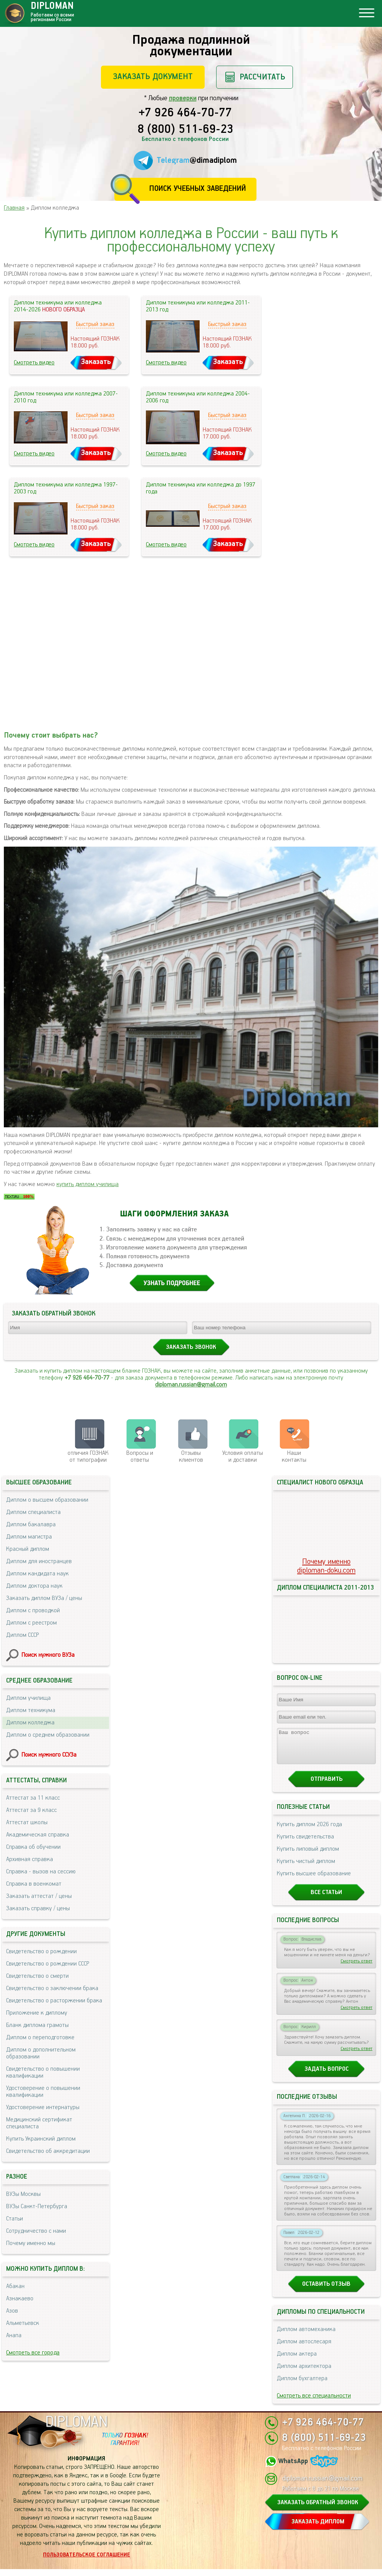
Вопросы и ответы (139, 1456)
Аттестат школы (27, 1822)
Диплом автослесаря (304, 2348)
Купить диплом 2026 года (309, 1831)
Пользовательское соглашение (86, 2562)
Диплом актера (297, 2360)
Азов (12, 2311)
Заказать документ (153, 76)
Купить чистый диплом (306, 1868)
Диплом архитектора (304, 2373)
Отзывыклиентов (191, 1456)
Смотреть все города (33, 2352)
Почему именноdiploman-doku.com (326, 1566)
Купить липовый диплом (308, 1856)
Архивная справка (29, 1859)
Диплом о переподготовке (40, 2037)
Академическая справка (37, 1834)
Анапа (13, 2335)
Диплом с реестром (31, 1622)
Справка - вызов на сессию (41, 1871)
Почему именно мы (30, 2243)
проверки (183, 98)
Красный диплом (27, 1549)
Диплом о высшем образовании (47, 1500)
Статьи (14, 2218)
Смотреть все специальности (314, 2402)
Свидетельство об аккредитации (48, 2151)
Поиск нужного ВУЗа (47, 1655)
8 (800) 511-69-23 (185, 129)
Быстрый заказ (95, 324)
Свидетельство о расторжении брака (54, 2000)
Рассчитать (262, 77)
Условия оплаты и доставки (242, 1456)
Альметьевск (22, 2323)
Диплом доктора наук (34, 1586)
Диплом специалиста (33, 1512)
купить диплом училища (87, 1184)
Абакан (15, 2286)
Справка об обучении (33, 1847)
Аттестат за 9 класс (31, 1810)
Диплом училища (28, 1698)
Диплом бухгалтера (302, 2385)
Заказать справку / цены (38, 1908)
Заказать (96, 361)
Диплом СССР (22, 1635)
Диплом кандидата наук (37, 1573)
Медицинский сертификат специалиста (39, 2123)
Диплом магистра (29, 1536)
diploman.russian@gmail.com (191, 1384)
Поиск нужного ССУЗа (48, 1755)
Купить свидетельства (305, 1843)
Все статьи (326, 1899)
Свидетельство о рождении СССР (47, 1963)
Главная (14, 208)
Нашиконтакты (294, 1456)
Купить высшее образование (314, 1880)
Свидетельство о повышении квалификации (43, 2072)
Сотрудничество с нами (36, 2231)
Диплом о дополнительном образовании (41, 2053)
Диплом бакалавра (31, 1524)
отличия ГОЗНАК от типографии (88, 1456)
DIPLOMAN (76, 2429)
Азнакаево (19, 2298)
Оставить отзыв (326, 2291)
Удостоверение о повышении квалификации (43, 2092)
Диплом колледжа (30, 1722)
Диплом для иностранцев (39, 1561)
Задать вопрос (326, 2076)
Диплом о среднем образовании (47, 1735)
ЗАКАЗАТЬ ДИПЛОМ (317, 2528)
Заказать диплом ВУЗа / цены (44, 1598)
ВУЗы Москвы (23, 2194)
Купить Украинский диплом (41, 2139)
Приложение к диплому (36, 2013)
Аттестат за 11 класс (33, 1798)
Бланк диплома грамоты (37, 2025)
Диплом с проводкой (33, 1610)
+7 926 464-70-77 (185, 113)
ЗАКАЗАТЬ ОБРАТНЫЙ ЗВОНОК (317, 2509)
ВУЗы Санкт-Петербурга (36, 2206)
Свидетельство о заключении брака (52, 1988)
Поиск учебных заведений (197, 188)
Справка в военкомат (33, 1884)
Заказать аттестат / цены (39, 1896)
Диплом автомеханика (306, 2336)
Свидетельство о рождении (41, 1951)
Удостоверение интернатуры (42, 2107)
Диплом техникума (30, 1710)
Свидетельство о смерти (37, 1976)
